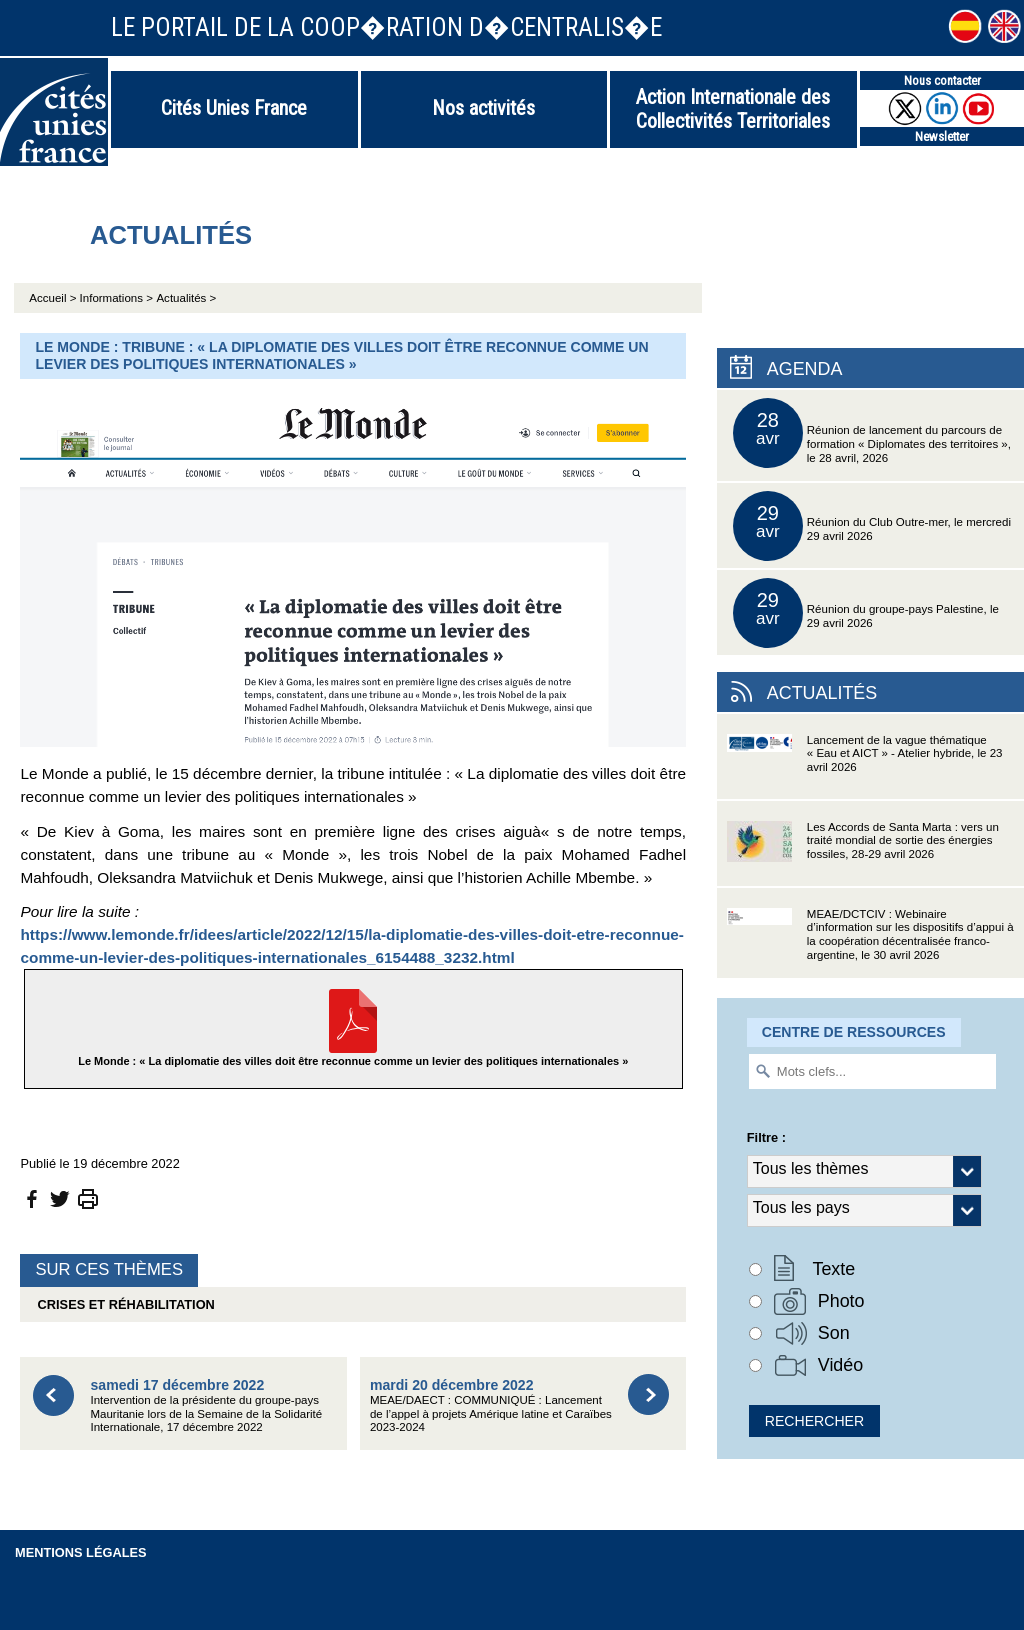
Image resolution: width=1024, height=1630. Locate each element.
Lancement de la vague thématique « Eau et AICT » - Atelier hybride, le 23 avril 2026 (865, 766)
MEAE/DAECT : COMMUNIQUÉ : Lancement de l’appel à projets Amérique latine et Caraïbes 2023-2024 (491, 1405)
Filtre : (766, 1137)
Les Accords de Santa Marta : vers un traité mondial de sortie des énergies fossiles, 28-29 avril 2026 (863, 853)
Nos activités (483, 108)
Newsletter (942, 136)
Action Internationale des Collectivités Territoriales (733, 109)
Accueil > (54, 298)
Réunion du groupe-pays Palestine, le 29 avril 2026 (866, 613)
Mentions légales (81, 1552)
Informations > (116, 298)
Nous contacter (942, 80)
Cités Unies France (234, 108)
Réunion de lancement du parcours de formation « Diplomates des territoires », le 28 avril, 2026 (872, 433)
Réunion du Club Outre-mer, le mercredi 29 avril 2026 (872, 526)
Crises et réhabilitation (122, 1304)
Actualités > (186, 298)
